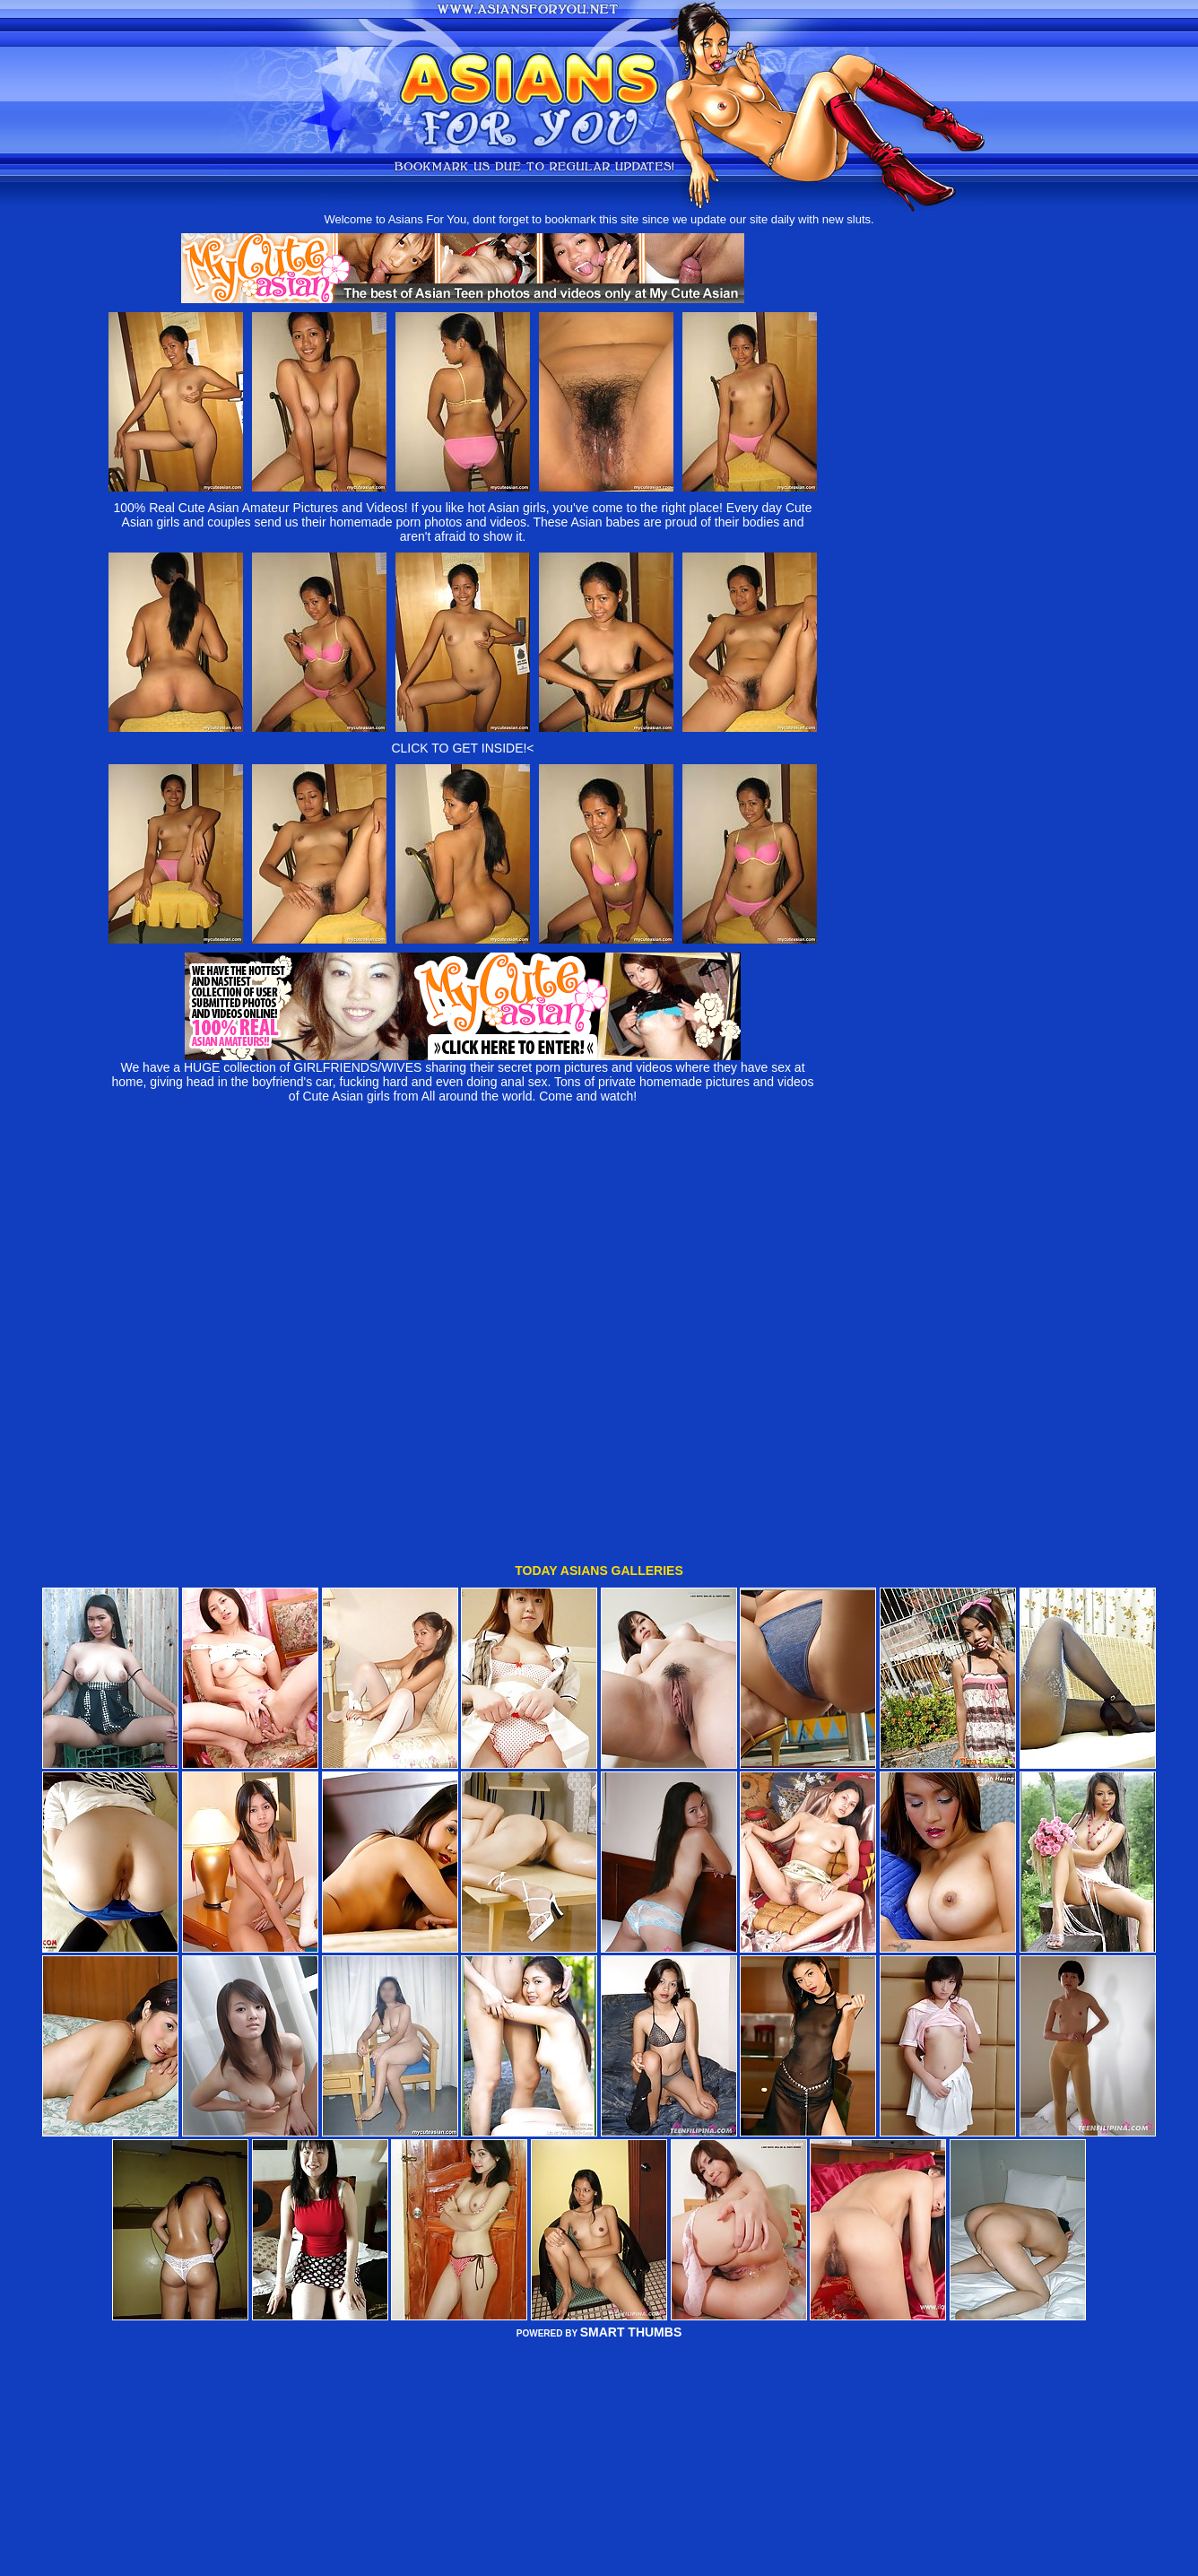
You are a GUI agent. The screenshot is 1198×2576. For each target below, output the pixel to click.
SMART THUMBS (631, 2224)
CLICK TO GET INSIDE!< (462, 748)
